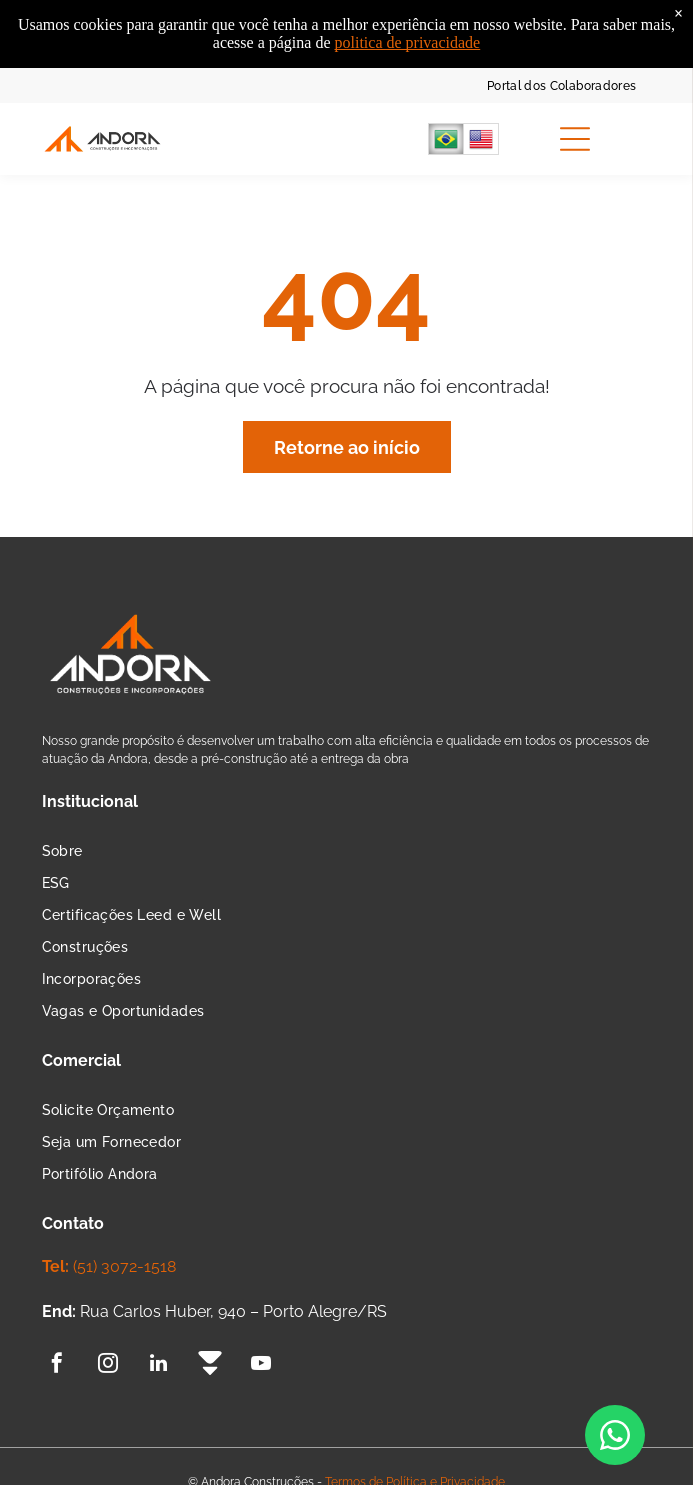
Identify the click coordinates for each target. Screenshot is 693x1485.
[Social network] (210, 1365)
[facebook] (57, 1365)
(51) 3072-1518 (124, 1266)
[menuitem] (562, 84)
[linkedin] (159, 1365)
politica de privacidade (408, 22)
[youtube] (261, 1365)
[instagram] (108, 1365)
